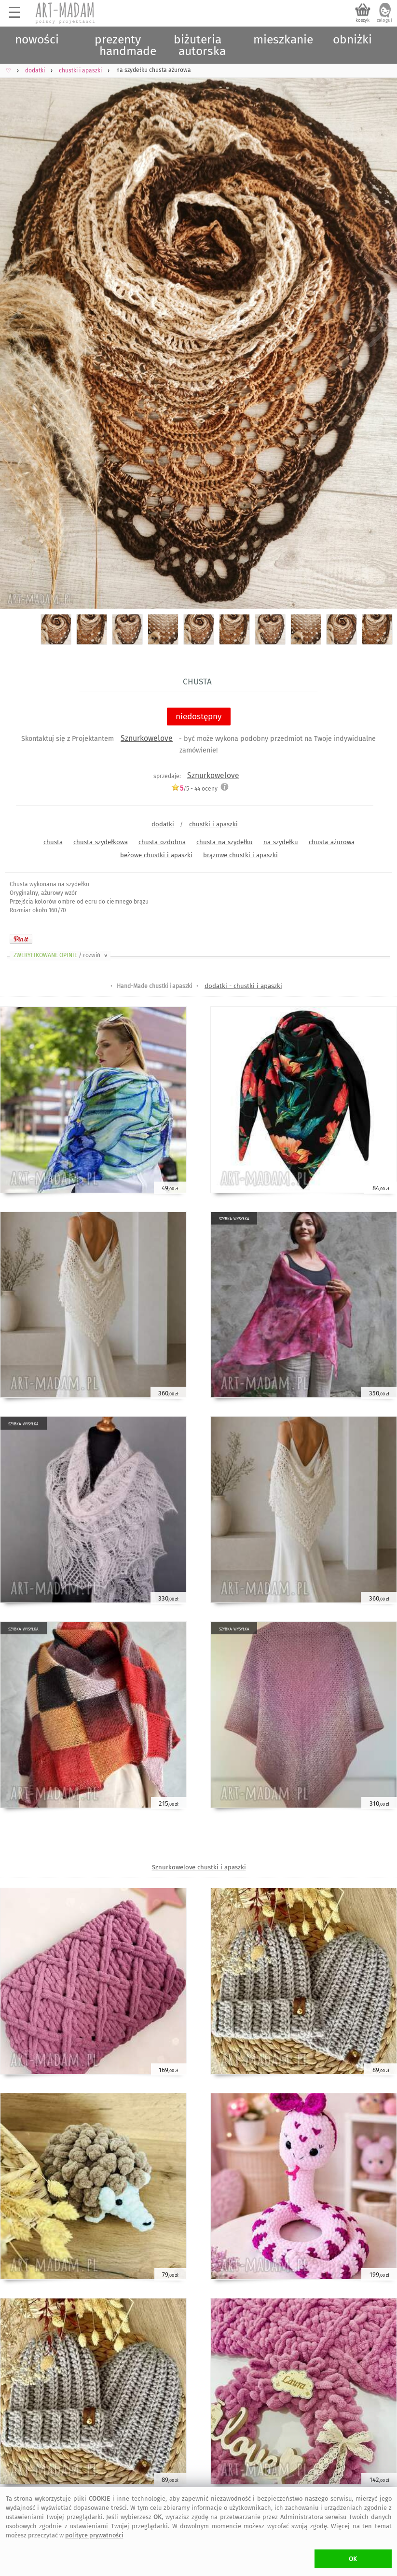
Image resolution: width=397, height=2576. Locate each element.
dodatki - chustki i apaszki (243, 985)
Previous (15, 325)
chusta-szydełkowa (100, 842)
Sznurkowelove (147, 738)
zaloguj (384, 20)
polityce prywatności (94, 2535)
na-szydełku (280, 842)
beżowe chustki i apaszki (156, 855)
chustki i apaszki (213, 824)
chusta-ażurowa (332, 842)
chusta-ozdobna (162, 842)
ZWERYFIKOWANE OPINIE (61, 955)
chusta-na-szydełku (224, 842)
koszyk (363, 20)
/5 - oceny (194, 788)
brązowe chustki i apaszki (240, 855)
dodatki (162, 824)
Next (381, 325)
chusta (53, 842)
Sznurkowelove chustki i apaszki (199, 1867)
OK (353, 2558)
